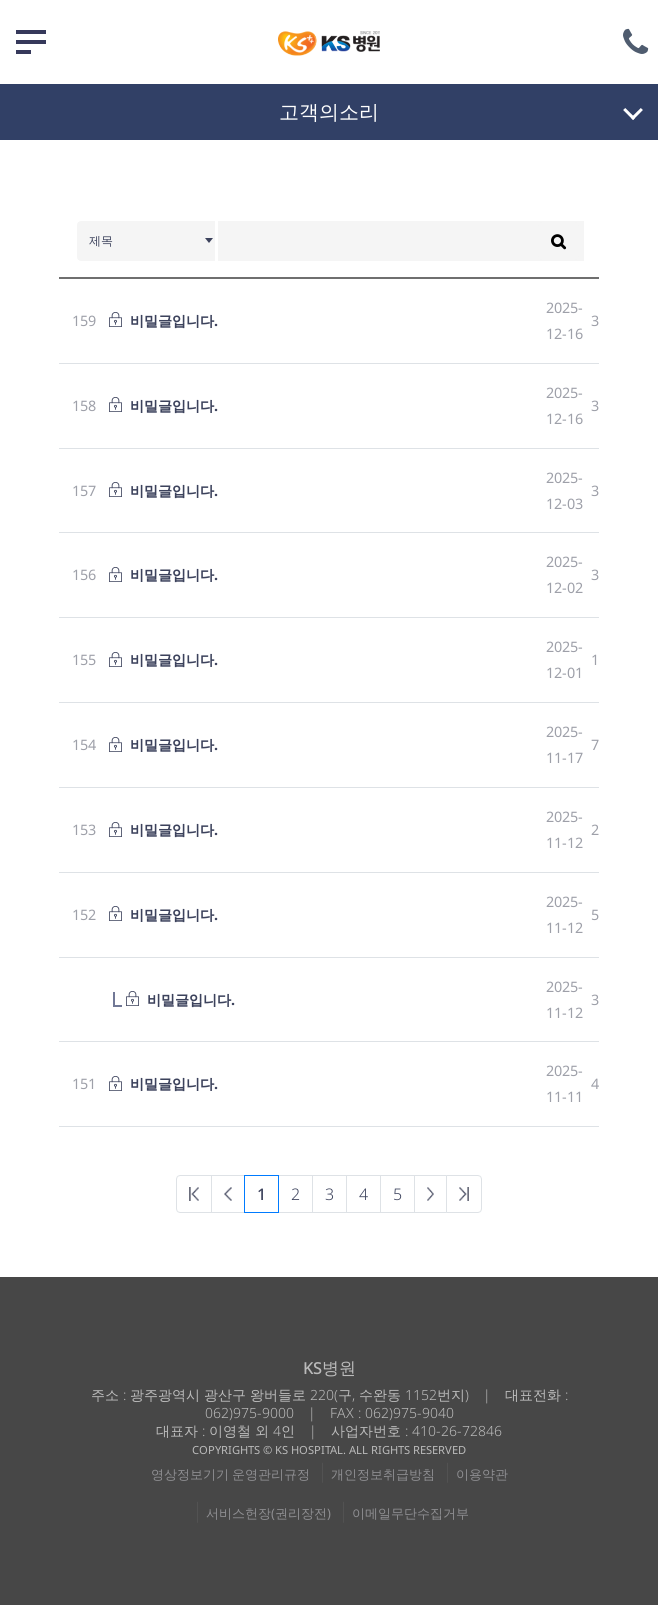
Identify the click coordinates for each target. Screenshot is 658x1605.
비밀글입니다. (174, 320)
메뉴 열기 (31, 42)
